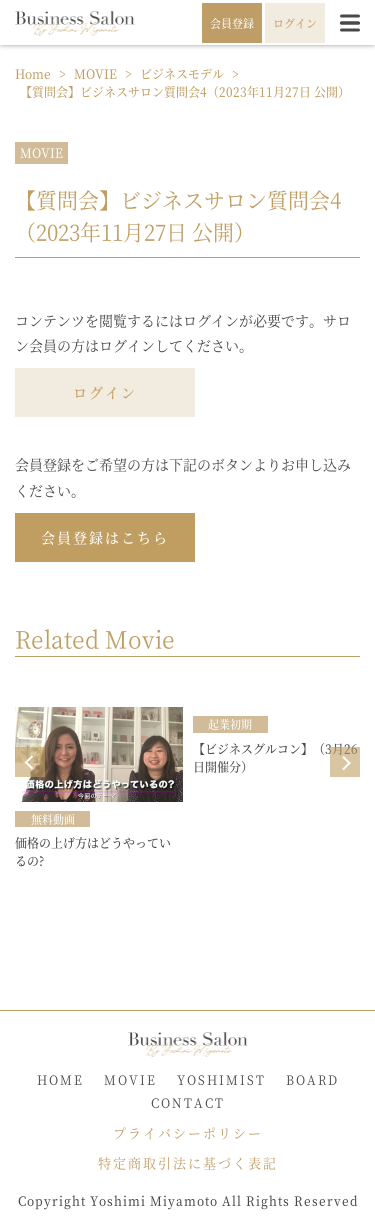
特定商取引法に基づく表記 (188, 1162)
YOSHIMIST (221, 1079)
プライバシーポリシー (188, 1132)
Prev (30, 762)
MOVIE (41, 152)
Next (345, 762)
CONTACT (188, 1102)
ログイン (105, 392)
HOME (60, 1079)
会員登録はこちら (105, 537)
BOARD (312, 1079)
